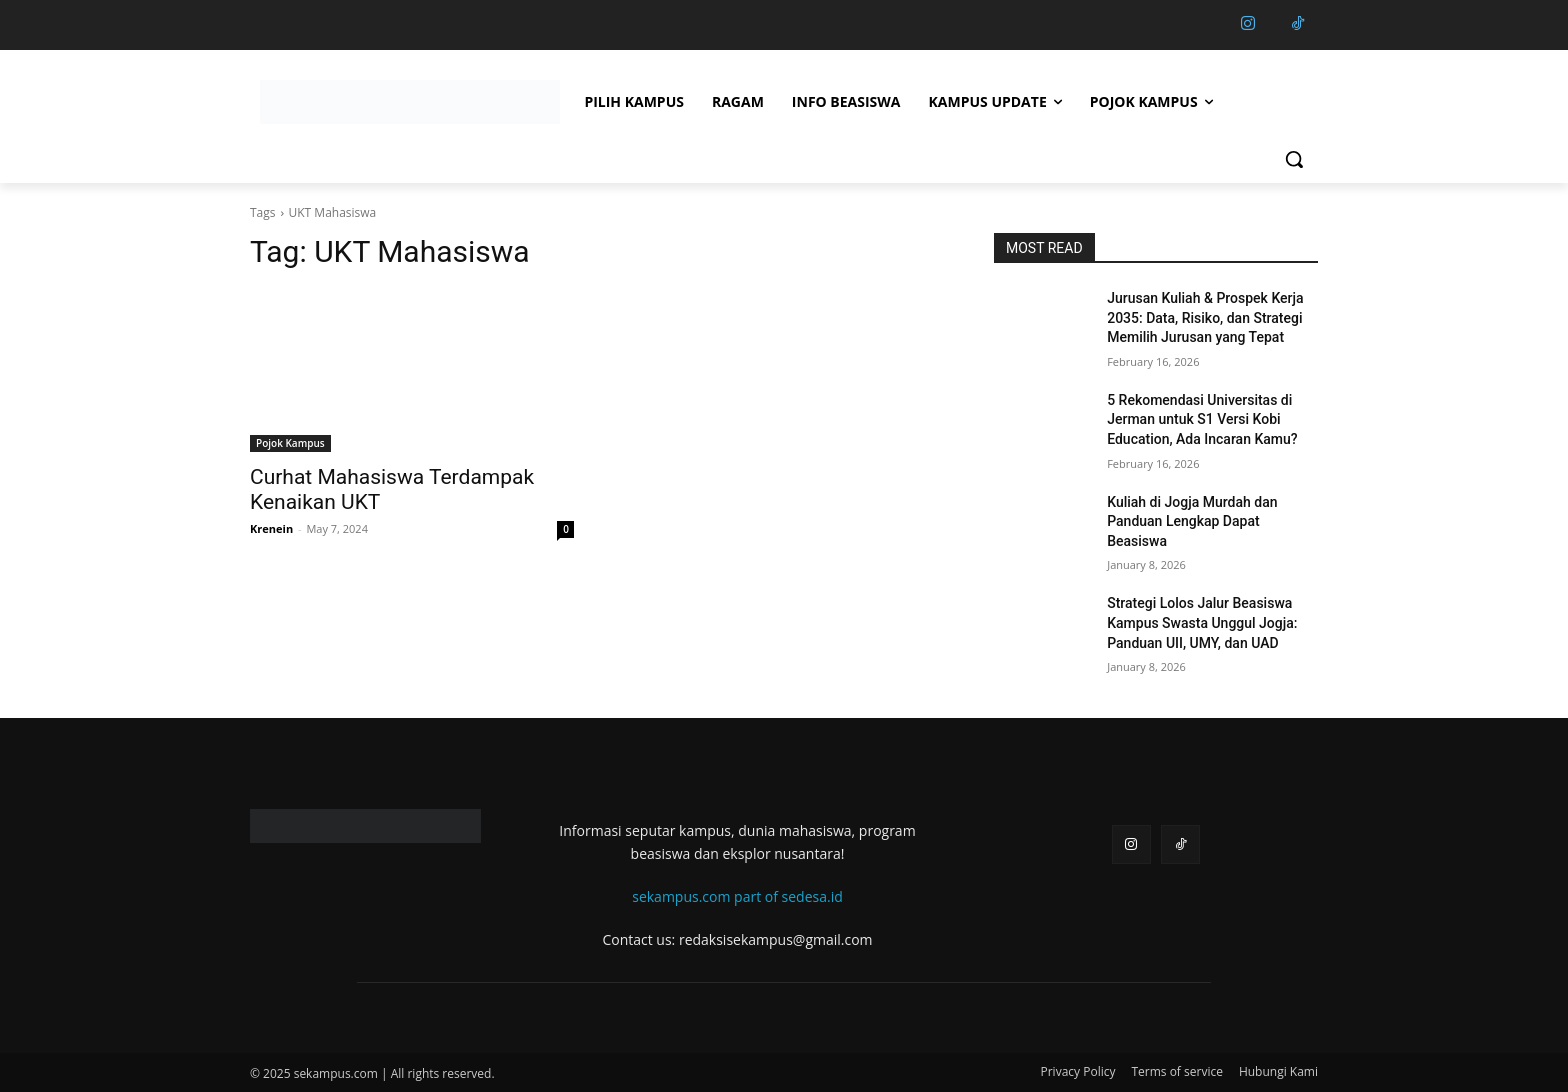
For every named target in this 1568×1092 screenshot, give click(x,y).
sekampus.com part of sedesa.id (737, 896)
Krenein (271, 528)
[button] (1294, 159)
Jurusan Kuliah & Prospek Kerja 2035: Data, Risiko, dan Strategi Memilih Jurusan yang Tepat (1205, 317)
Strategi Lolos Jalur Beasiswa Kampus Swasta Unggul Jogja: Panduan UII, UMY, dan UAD (1202, 622)
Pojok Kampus (290, 443)
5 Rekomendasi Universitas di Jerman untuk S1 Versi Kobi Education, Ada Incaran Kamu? (1202, 419)
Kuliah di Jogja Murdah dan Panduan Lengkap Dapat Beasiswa (1192, 521)
